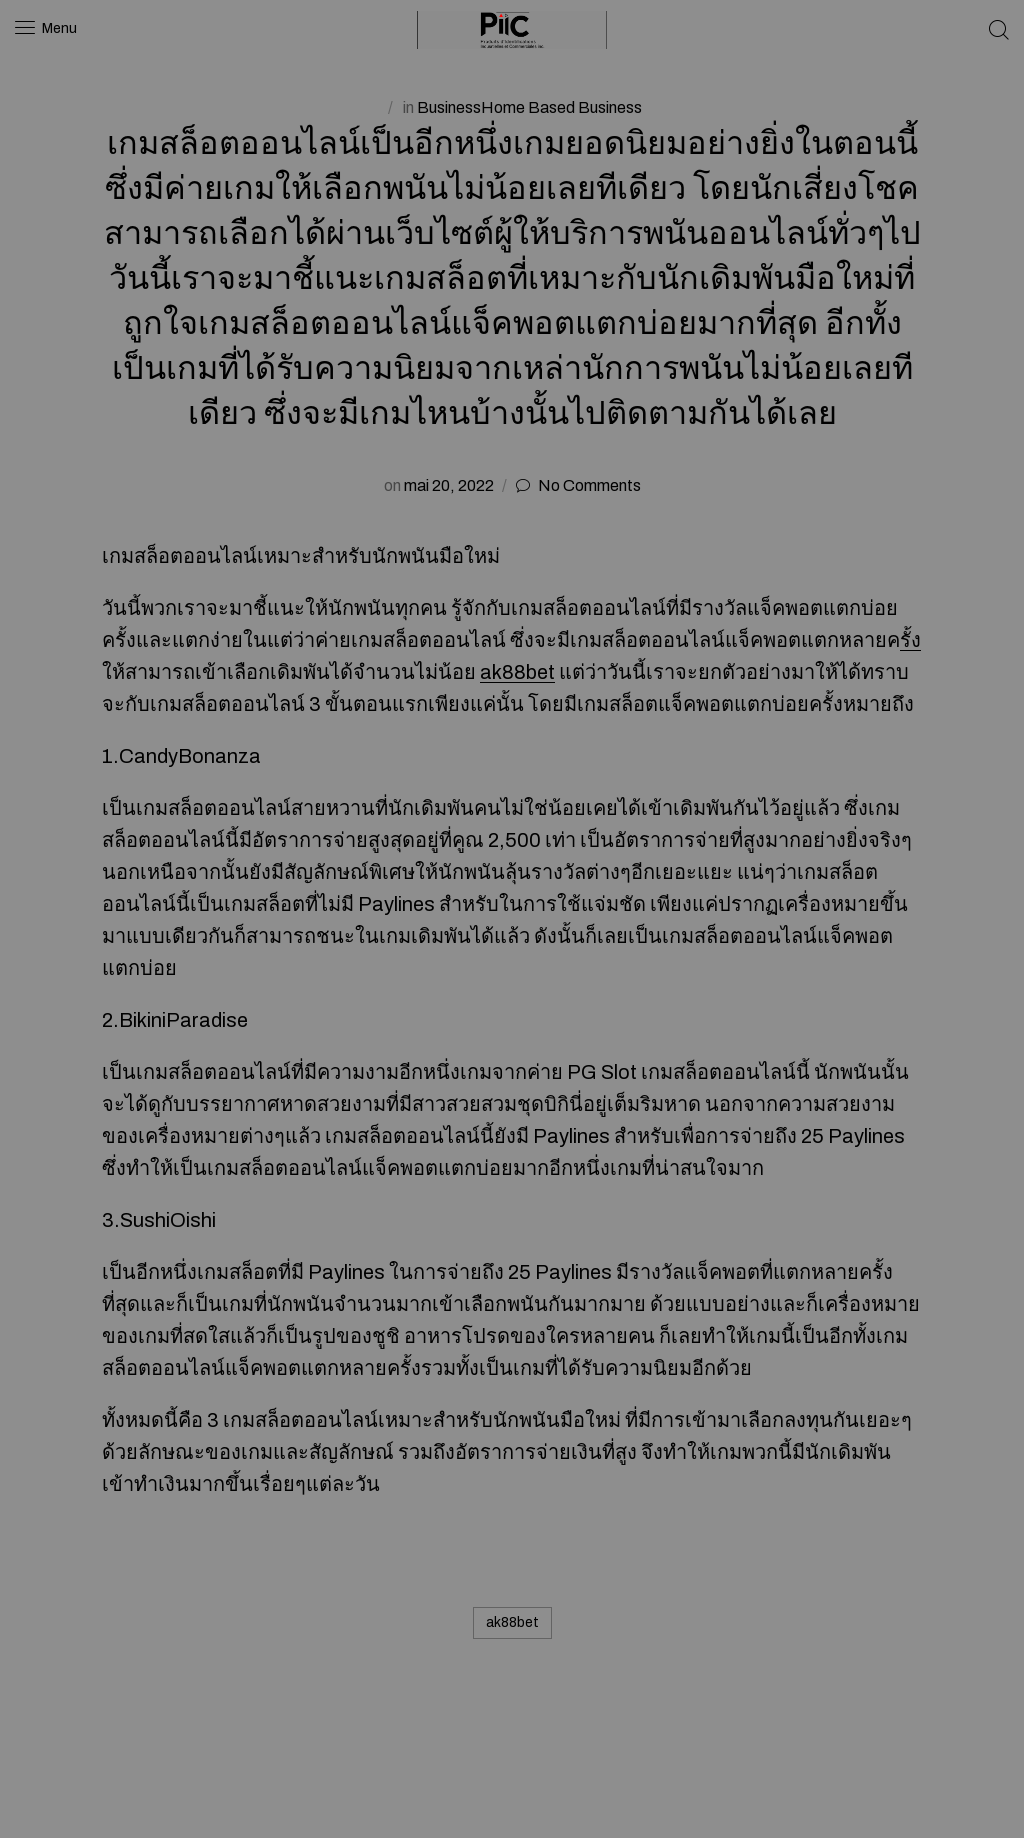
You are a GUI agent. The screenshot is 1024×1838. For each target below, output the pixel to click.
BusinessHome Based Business (529, 107)
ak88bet (517, 672)
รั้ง (910, 640)
